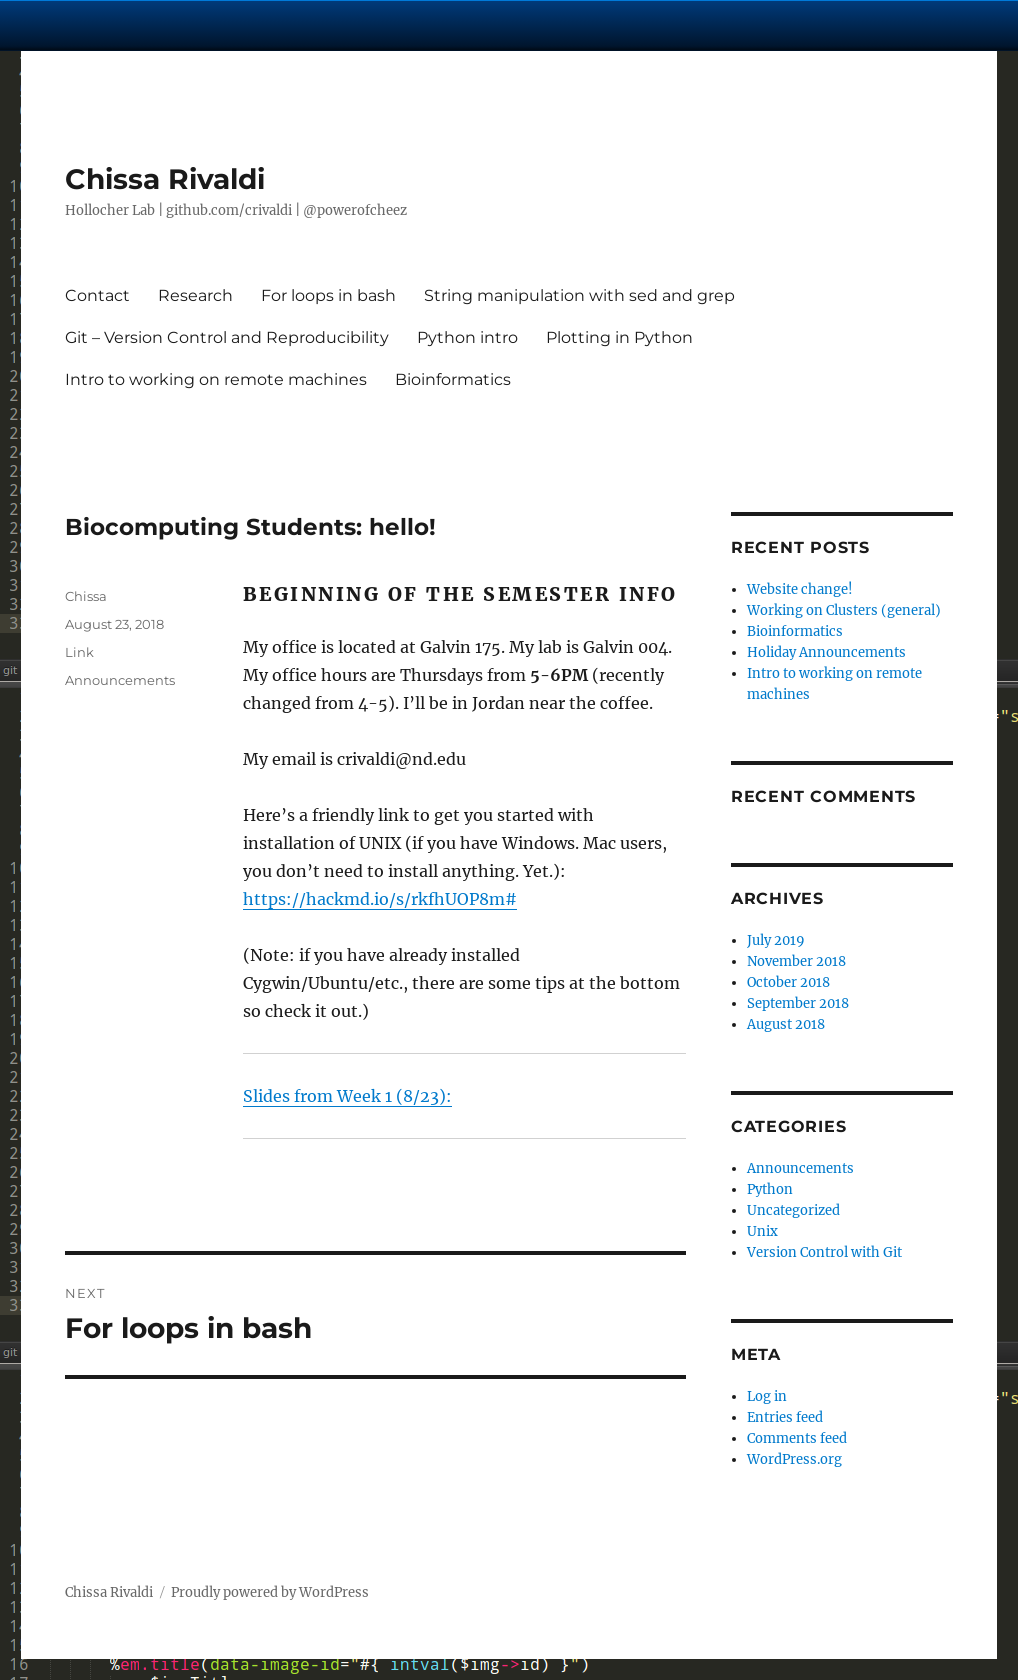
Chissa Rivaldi (165, 179)
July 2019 (776, 940)
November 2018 (796, 961)
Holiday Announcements (826, 652)
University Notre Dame (182, 25)
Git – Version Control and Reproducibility (227, 337)
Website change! (800, 589)
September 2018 (798, 1003)
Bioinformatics (453, 379)
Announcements (120, 680)
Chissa (86, 596)
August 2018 (786, 1024)
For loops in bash (328, 295)
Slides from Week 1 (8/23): (347, 1096)
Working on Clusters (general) (844, 610)
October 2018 (788, 982)
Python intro (467, 337)
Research (195, 295)
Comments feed (797, 1438)
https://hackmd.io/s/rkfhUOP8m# (380, 899)
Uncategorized (793, 1210)
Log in (767, 1396)
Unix (762, 1231)
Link (79, 652)
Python (770, 1189)
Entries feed (785, 1417)
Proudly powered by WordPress (270, 1592)
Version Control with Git (824, 1252)
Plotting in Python (619, 337)
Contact (97, 295)
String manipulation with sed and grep (579, 295)
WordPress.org (794, 1459)
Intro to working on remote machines (216, 379)
